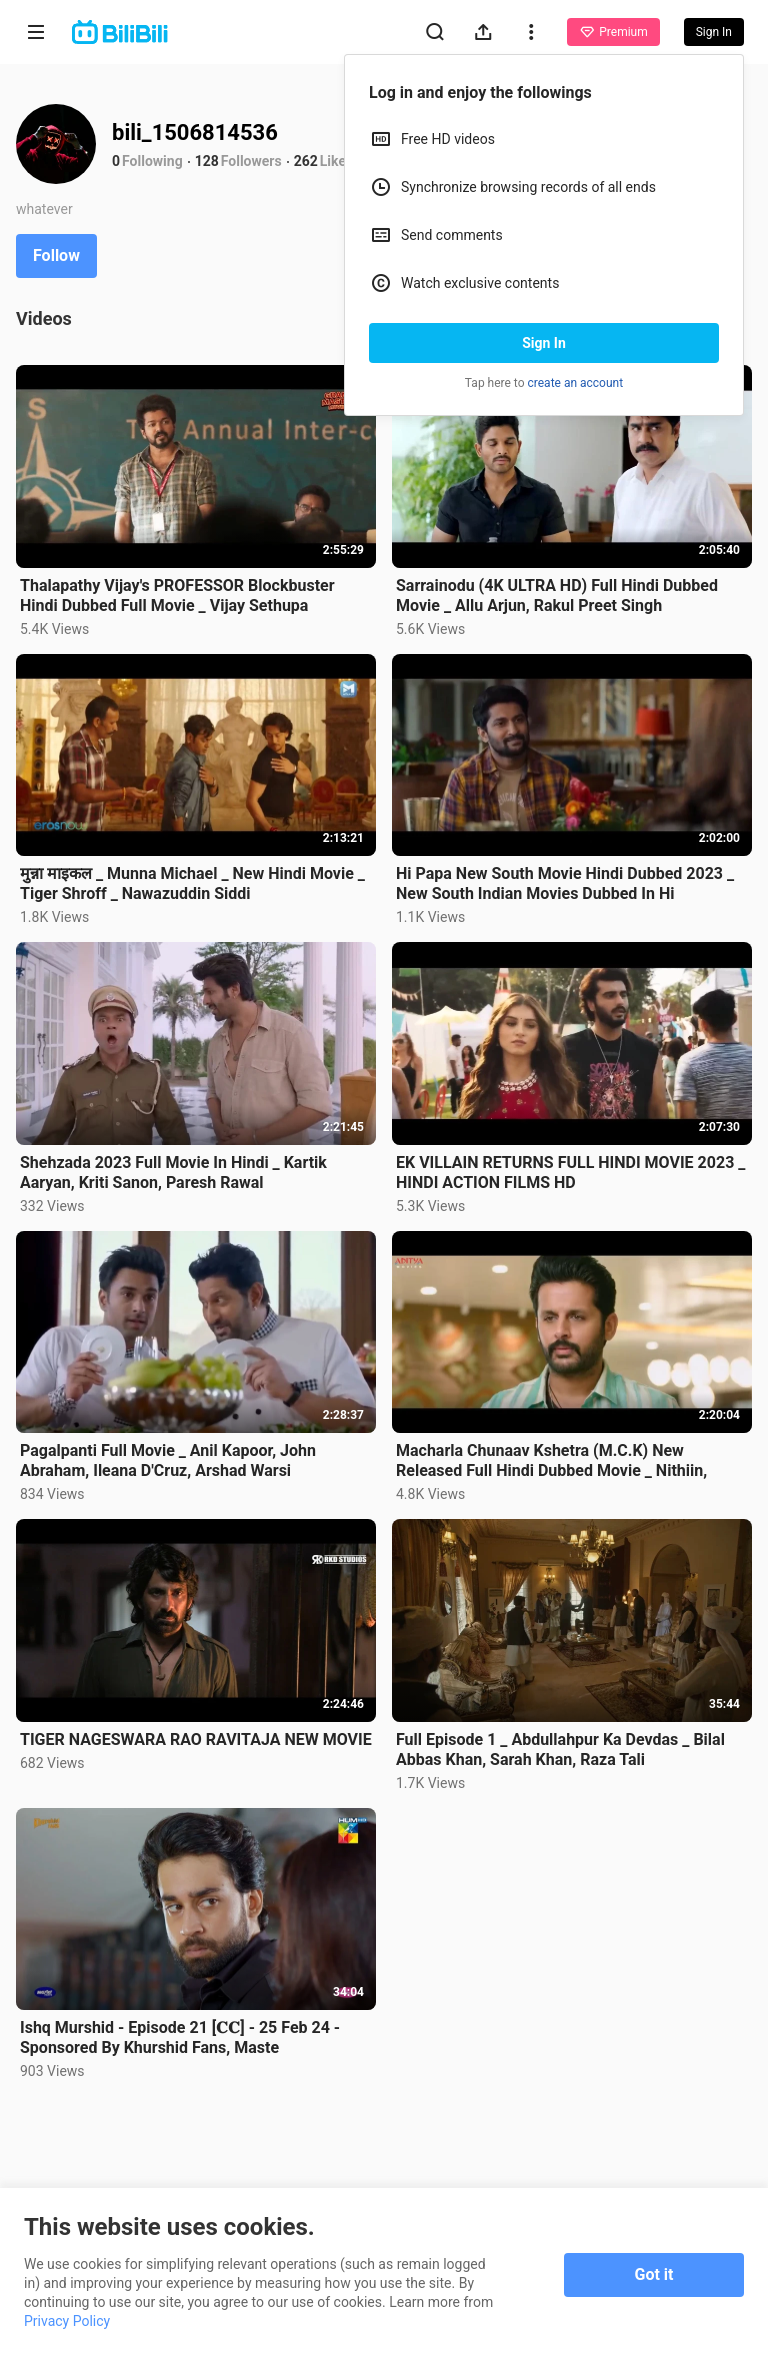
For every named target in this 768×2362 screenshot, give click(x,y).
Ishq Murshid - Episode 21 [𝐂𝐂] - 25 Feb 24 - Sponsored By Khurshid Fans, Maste (180, 2037)
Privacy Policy (67, 2321)
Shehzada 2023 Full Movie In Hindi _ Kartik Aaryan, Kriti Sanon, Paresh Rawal (173, 1172)
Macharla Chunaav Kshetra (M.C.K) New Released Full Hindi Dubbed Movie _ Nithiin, (551, 1460)
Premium (613, 32)
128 (207, 161)
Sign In (544, 343)
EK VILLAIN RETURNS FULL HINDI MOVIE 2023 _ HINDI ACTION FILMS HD (570, 1172)
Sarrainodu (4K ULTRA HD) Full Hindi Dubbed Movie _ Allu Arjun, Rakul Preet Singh (557, 595)
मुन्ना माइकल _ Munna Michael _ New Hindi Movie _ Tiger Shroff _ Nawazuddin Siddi (192, 883)
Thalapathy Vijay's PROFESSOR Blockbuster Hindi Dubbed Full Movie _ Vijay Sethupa (177, 595)
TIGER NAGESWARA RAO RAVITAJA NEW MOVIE (196, 1739)
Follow (56, 255)
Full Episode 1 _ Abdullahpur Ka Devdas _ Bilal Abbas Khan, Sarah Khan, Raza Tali (560, 1749)
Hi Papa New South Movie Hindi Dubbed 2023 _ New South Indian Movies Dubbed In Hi (565, 883)
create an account (576, 383)
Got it (654, 2274)
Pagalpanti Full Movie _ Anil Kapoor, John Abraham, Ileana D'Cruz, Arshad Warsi (168, 1460)
